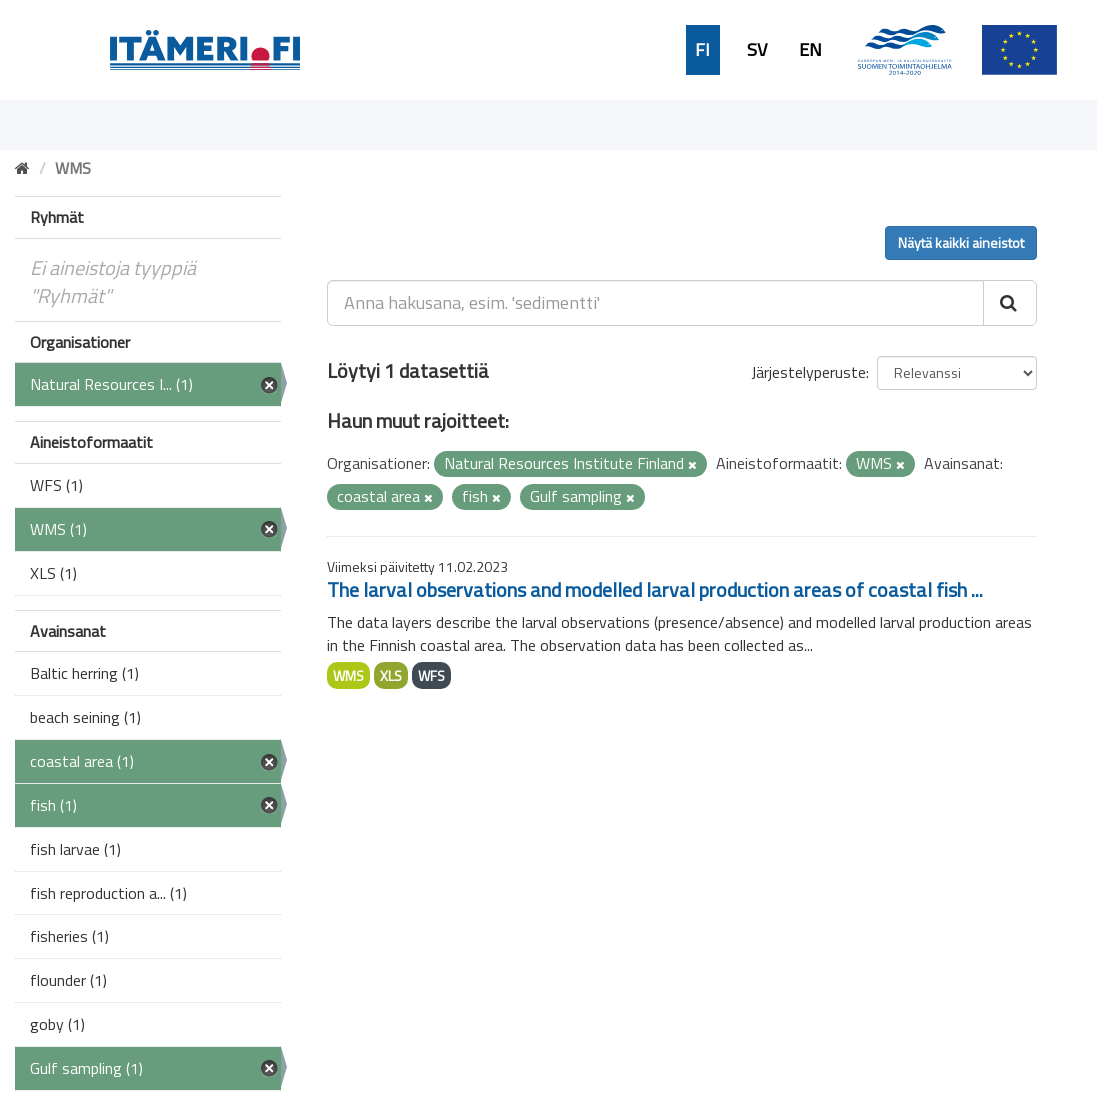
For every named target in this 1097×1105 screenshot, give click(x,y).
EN (810, 50)
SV (757, 50)
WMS (348, 675)
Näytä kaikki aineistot (961, 242)
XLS (391, 675)
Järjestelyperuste (808, 372)
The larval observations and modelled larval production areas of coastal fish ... (655, 589)
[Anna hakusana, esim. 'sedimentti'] (655, 303)
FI (702, 50)
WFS (431, 675)
